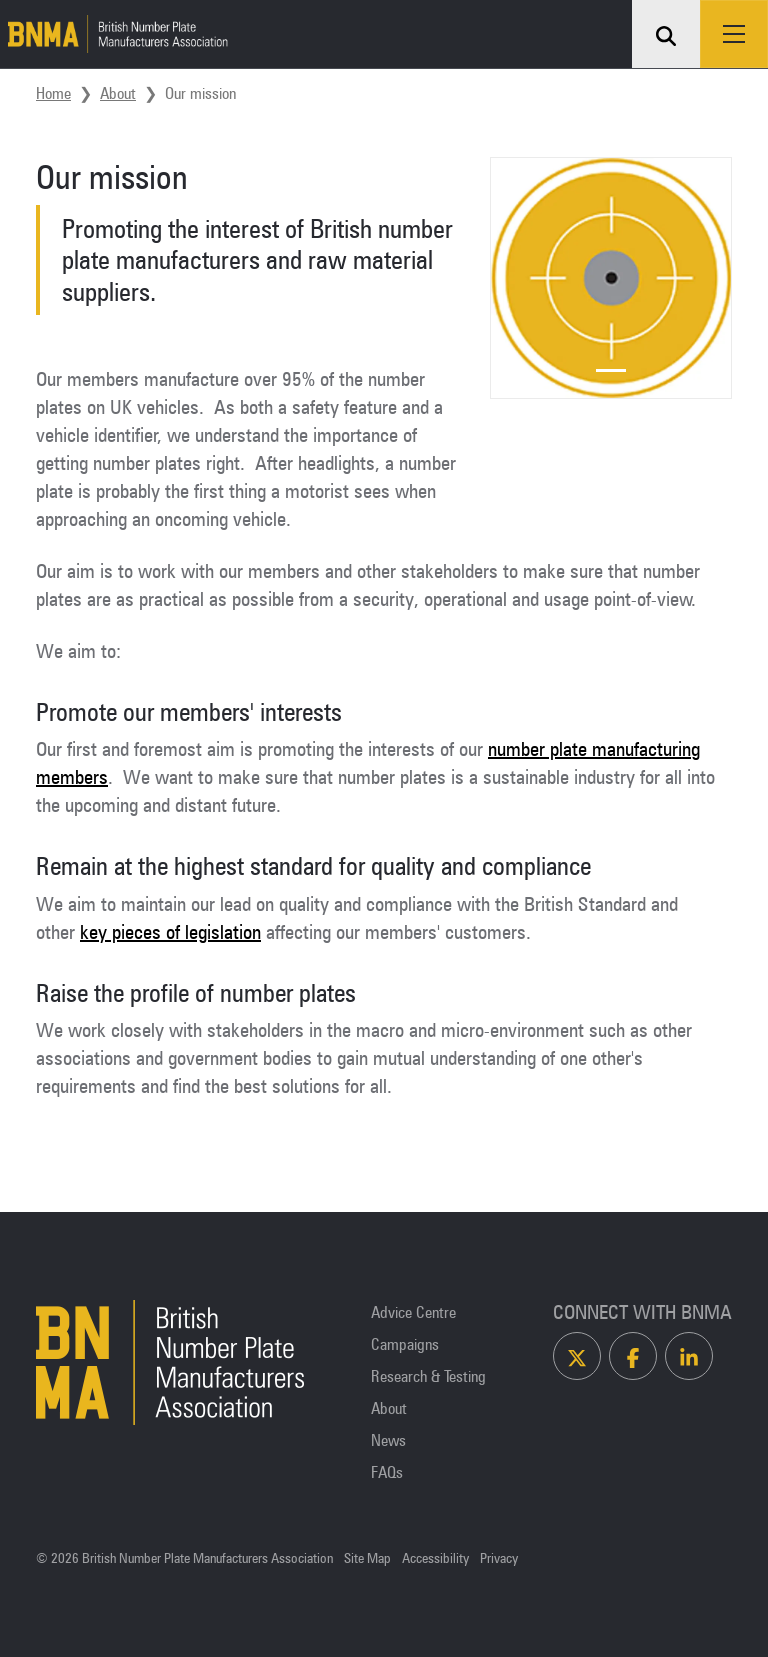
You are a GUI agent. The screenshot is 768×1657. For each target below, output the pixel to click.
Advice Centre (413, 1312)
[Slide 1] (611, 370)
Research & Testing (428, 1376)
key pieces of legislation (170, 932)
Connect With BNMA (642, 1312)
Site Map (367, 1558)
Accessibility (435, 1558)
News (388, 1440)
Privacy (499, 1558)
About (118, 93)
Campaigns (405, 1344)
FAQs (387, 1472)
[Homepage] (114, 34)
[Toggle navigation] (734, 34)
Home (53, 93)
